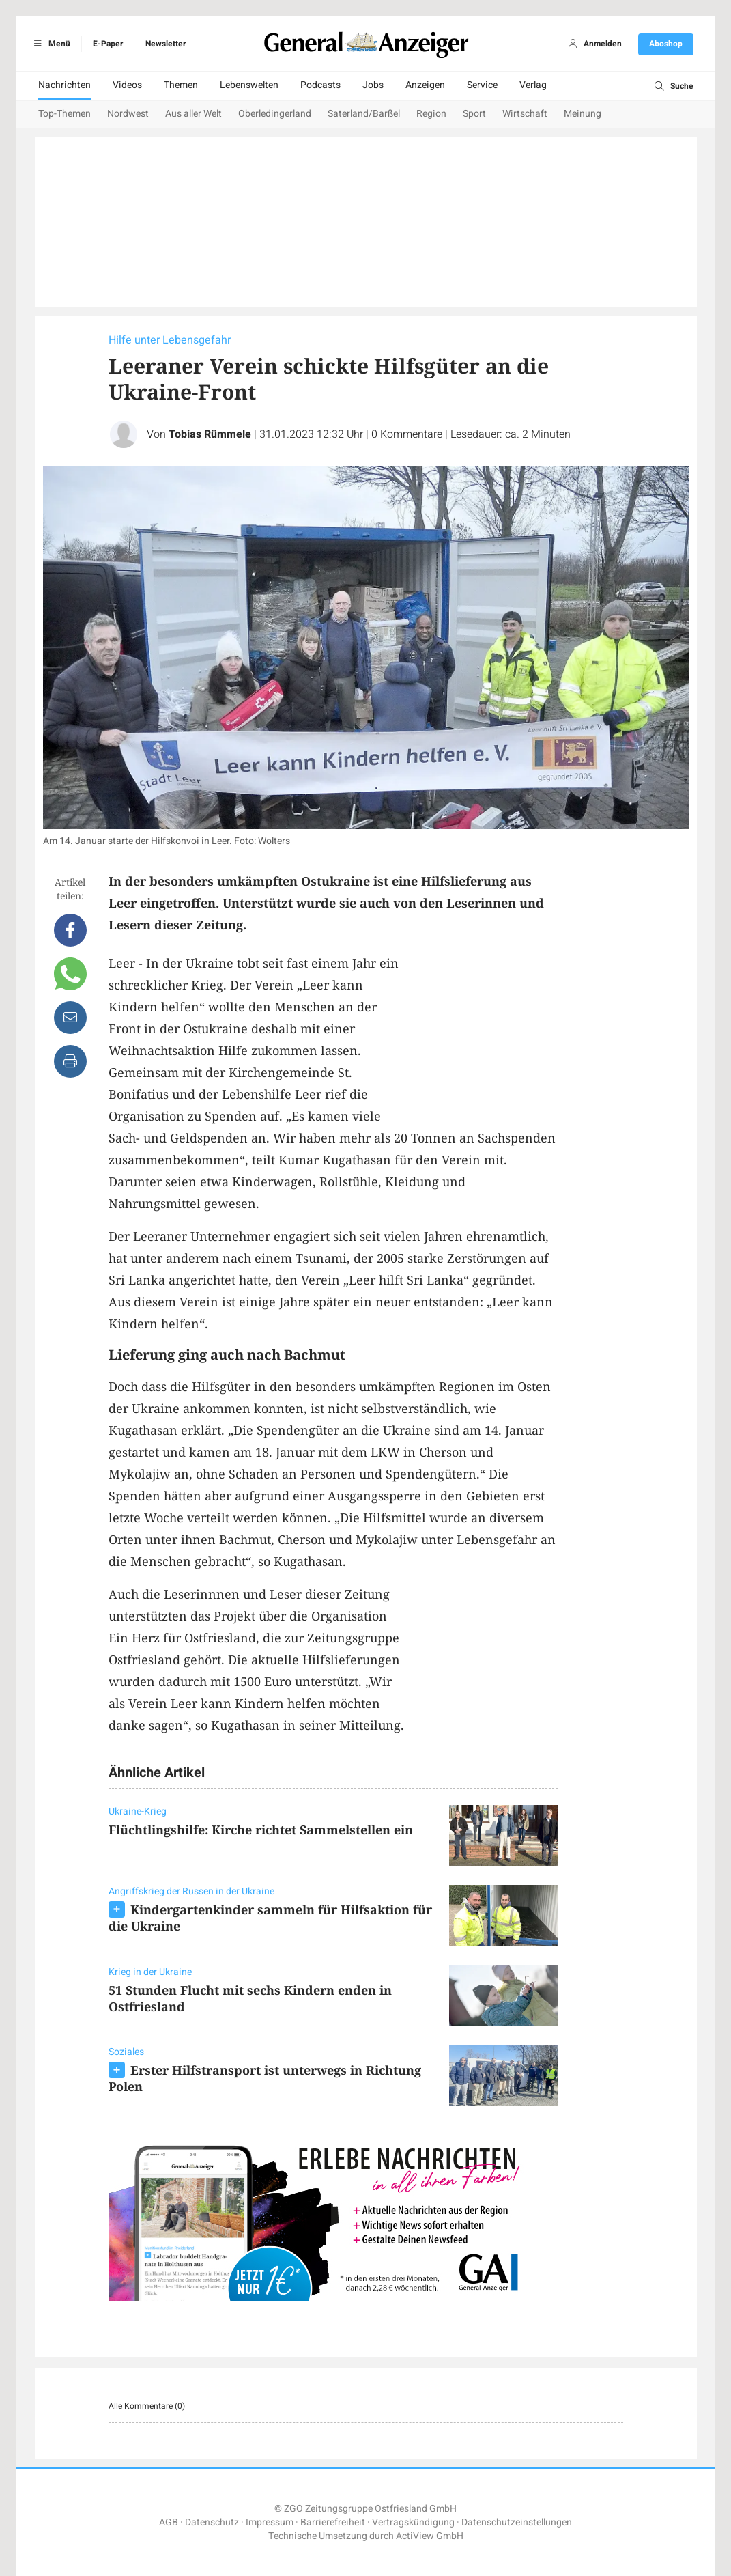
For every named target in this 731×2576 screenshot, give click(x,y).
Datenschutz (212, 2522)
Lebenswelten (249, 85)
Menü (50, 44)
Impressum (269, 2522)
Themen (181, 85)
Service (482, 85)
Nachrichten (64, 85)
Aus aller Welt (193, 114)
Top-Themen (64, 114)
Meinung (582, 114)
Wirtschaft (524, 114)
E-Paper (108, 43)
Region (431, 114)
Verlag (533, 85)
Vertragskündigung (413, 2522)
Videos (127, 85)
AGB (168, 2522)
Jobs (373, 85)
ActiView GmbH (429, 2536)
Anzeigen (425, 85)
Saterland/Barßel (364, 114)
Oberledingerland (274, 114)
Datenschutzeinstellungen (516, 2522)
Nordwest (128, 114)
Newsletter (165, 43)
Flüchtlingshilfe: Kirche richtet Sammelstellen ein (261, 1829)
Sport (474, 114)
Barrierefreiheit (332, 2522)
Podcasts (320, 85)
